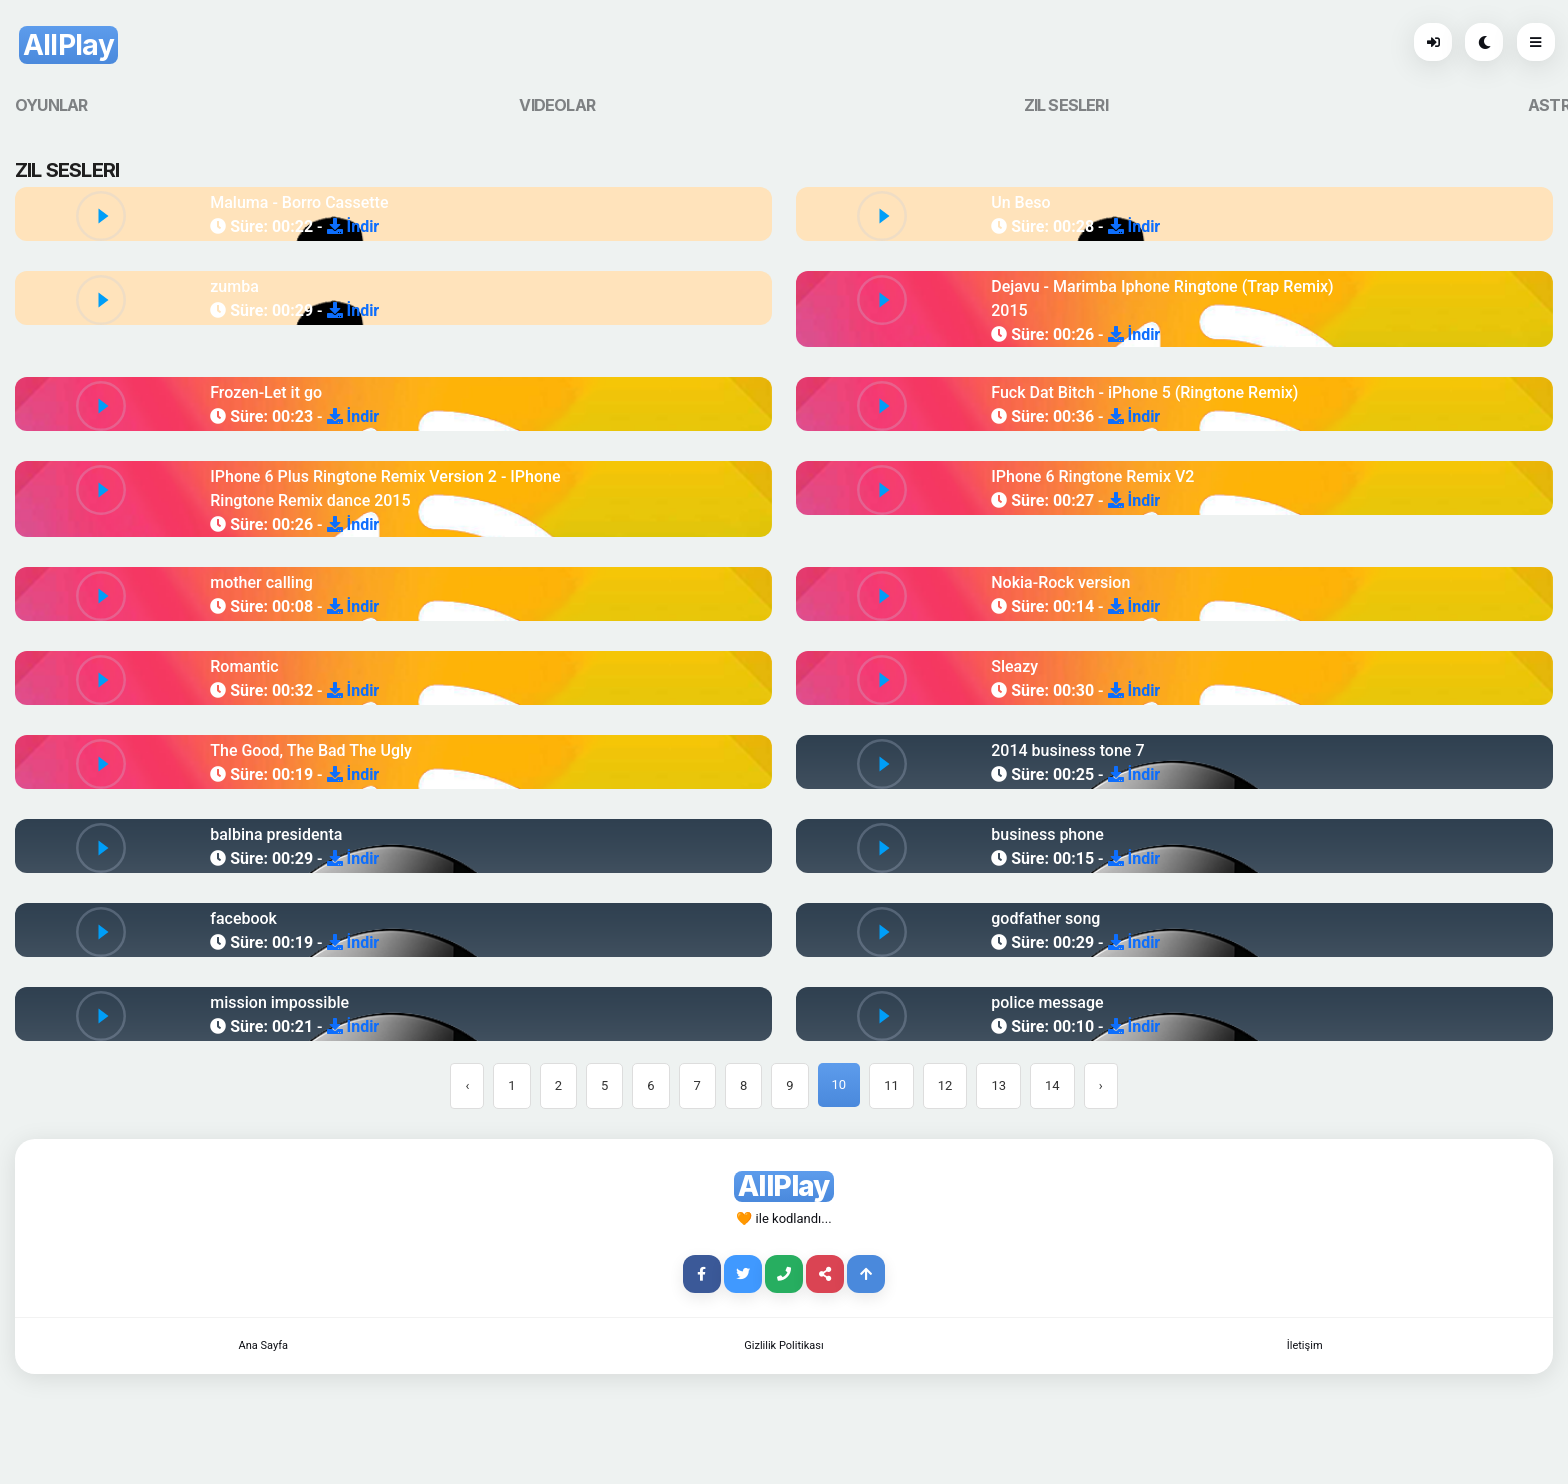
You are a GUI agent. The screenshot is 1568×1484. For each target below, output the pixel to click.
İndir (353, 226)
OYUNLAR (51, 105)
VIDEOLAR (557, 105)
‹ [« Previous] (467, 1085)
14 (1052, 1085)
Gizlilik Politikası (783, 1345)
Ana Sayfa (263, 1345)
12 (945, 1085)
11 (891, 1085)
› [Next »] (1101, 1085)
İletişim (1305, 1345)
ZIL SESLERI (1066, 105)
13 (998, 1085)
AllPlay (68, 45)
